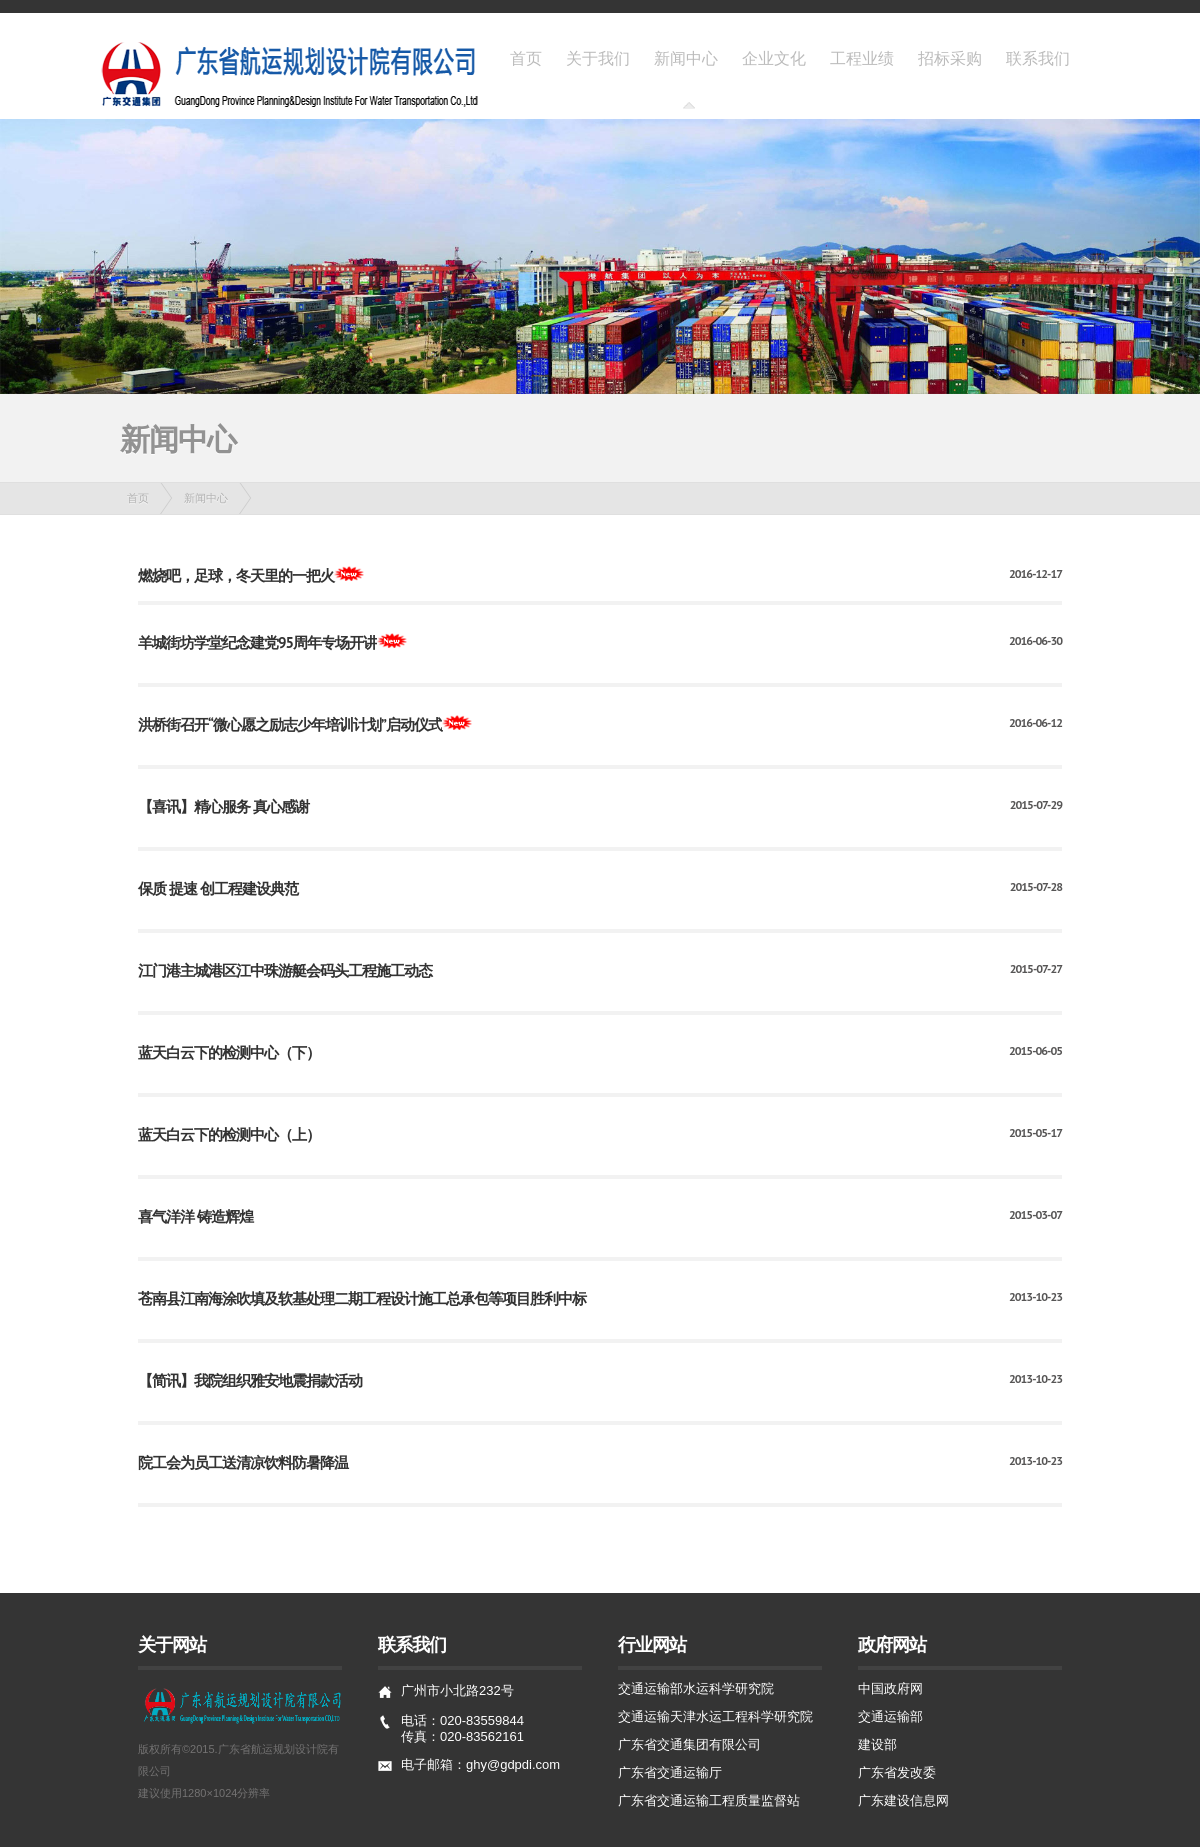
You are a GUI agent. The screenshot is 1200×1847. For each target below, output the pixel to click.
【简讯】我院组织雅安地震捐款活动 (250, 1380)
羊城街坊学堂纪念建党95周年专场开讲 (257, 642)
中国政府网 (890, 1688)
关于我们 (598, 58)
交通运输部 (890, 1716)
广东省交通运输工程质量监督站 (709, 1800)
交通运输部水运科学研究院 (696, 1688)
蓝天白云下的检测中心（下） (229, 1052)
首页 (526, 58)
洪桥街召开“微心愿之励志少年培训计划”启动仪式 (290, 724)
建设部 (877, 1744)
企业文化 (774, 58)
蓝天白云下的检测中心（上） (229, 1134)
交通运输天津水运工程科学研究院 (715, 1716)
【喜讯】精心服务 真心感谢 (223, 806)
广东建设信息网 (903, 1800)
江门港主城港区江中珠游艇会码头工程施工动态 (285, 970)
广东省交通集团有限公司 (689, 1744)
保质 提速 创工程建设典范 (218, 888)
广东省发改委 (897, 1772)
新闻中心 (686, 58)
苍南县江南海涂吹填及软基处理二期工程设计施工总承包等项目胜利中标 (362, 1298)
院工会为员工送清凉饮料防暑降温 (243, 1462)
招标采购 (950, 58)
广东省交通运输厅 (670, 1772)
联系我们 (1038, 58)
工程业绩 (862, 58)
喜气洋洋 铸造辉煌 (195, 1216)
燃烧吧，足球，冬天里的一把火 (236, 575)
